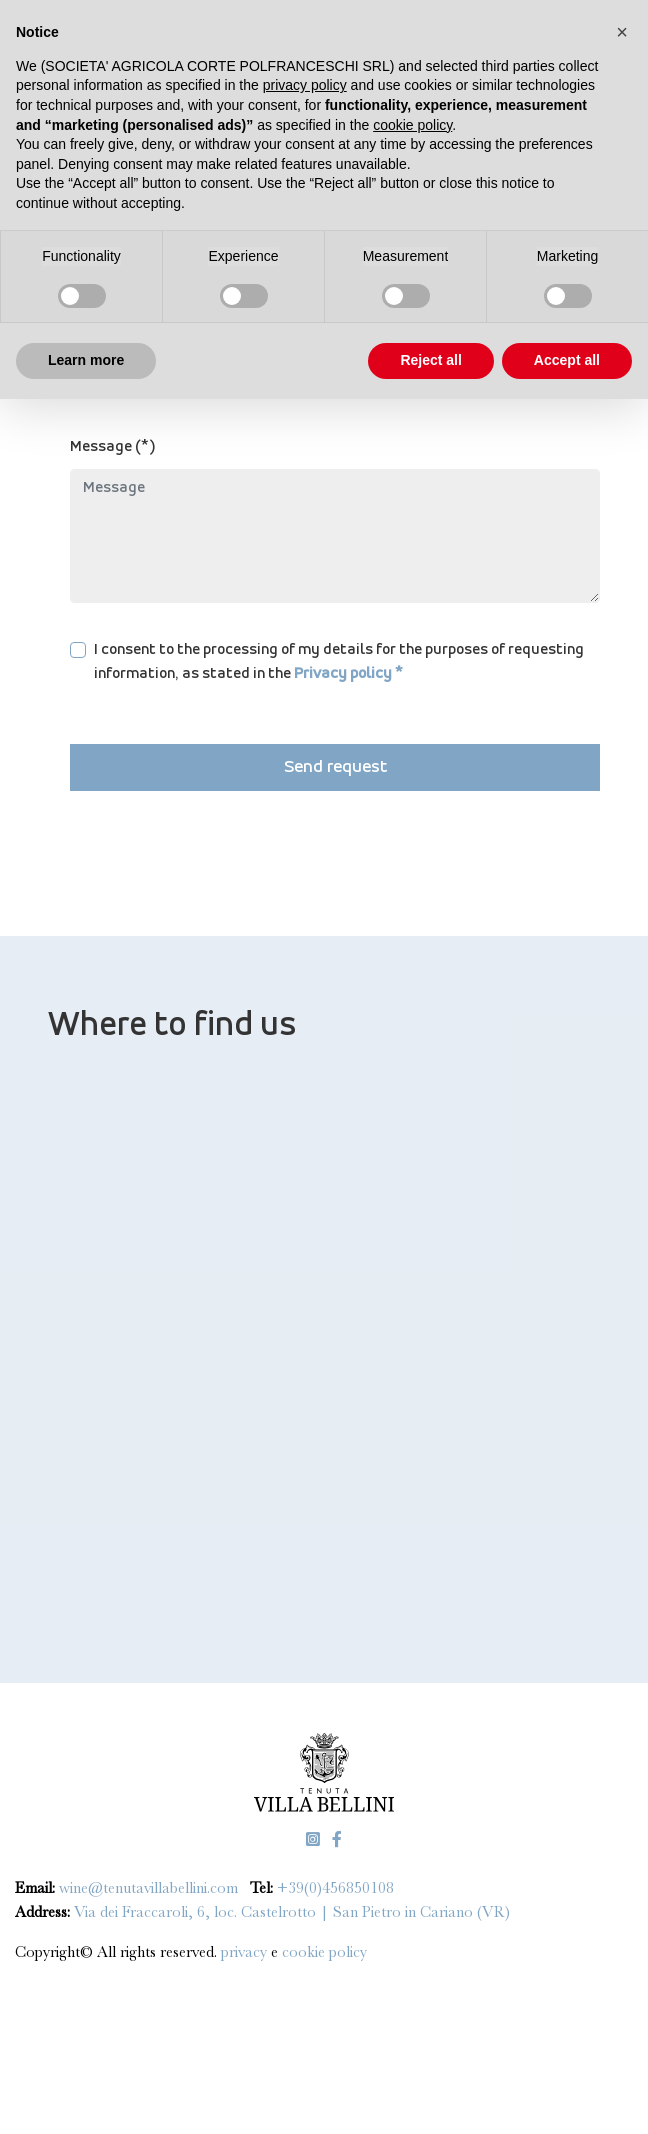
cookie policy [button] (412, 125)
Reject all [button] (430, 360)
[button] (622, 32)
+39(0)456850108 (335, 1888)
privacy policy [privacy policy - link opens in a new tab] (305, 85)
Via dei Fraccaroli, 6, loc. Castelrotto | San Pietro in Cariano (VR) (292, 1912)
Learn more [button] (86, 360)
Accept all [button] (567, 360)
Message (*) (113, 447)
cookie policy (324, 1952)
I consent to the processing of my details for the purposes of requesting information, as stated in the (339, 662)
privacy (246, 1952)
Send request (335, 767)
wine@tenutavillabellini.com (148, 1888)
